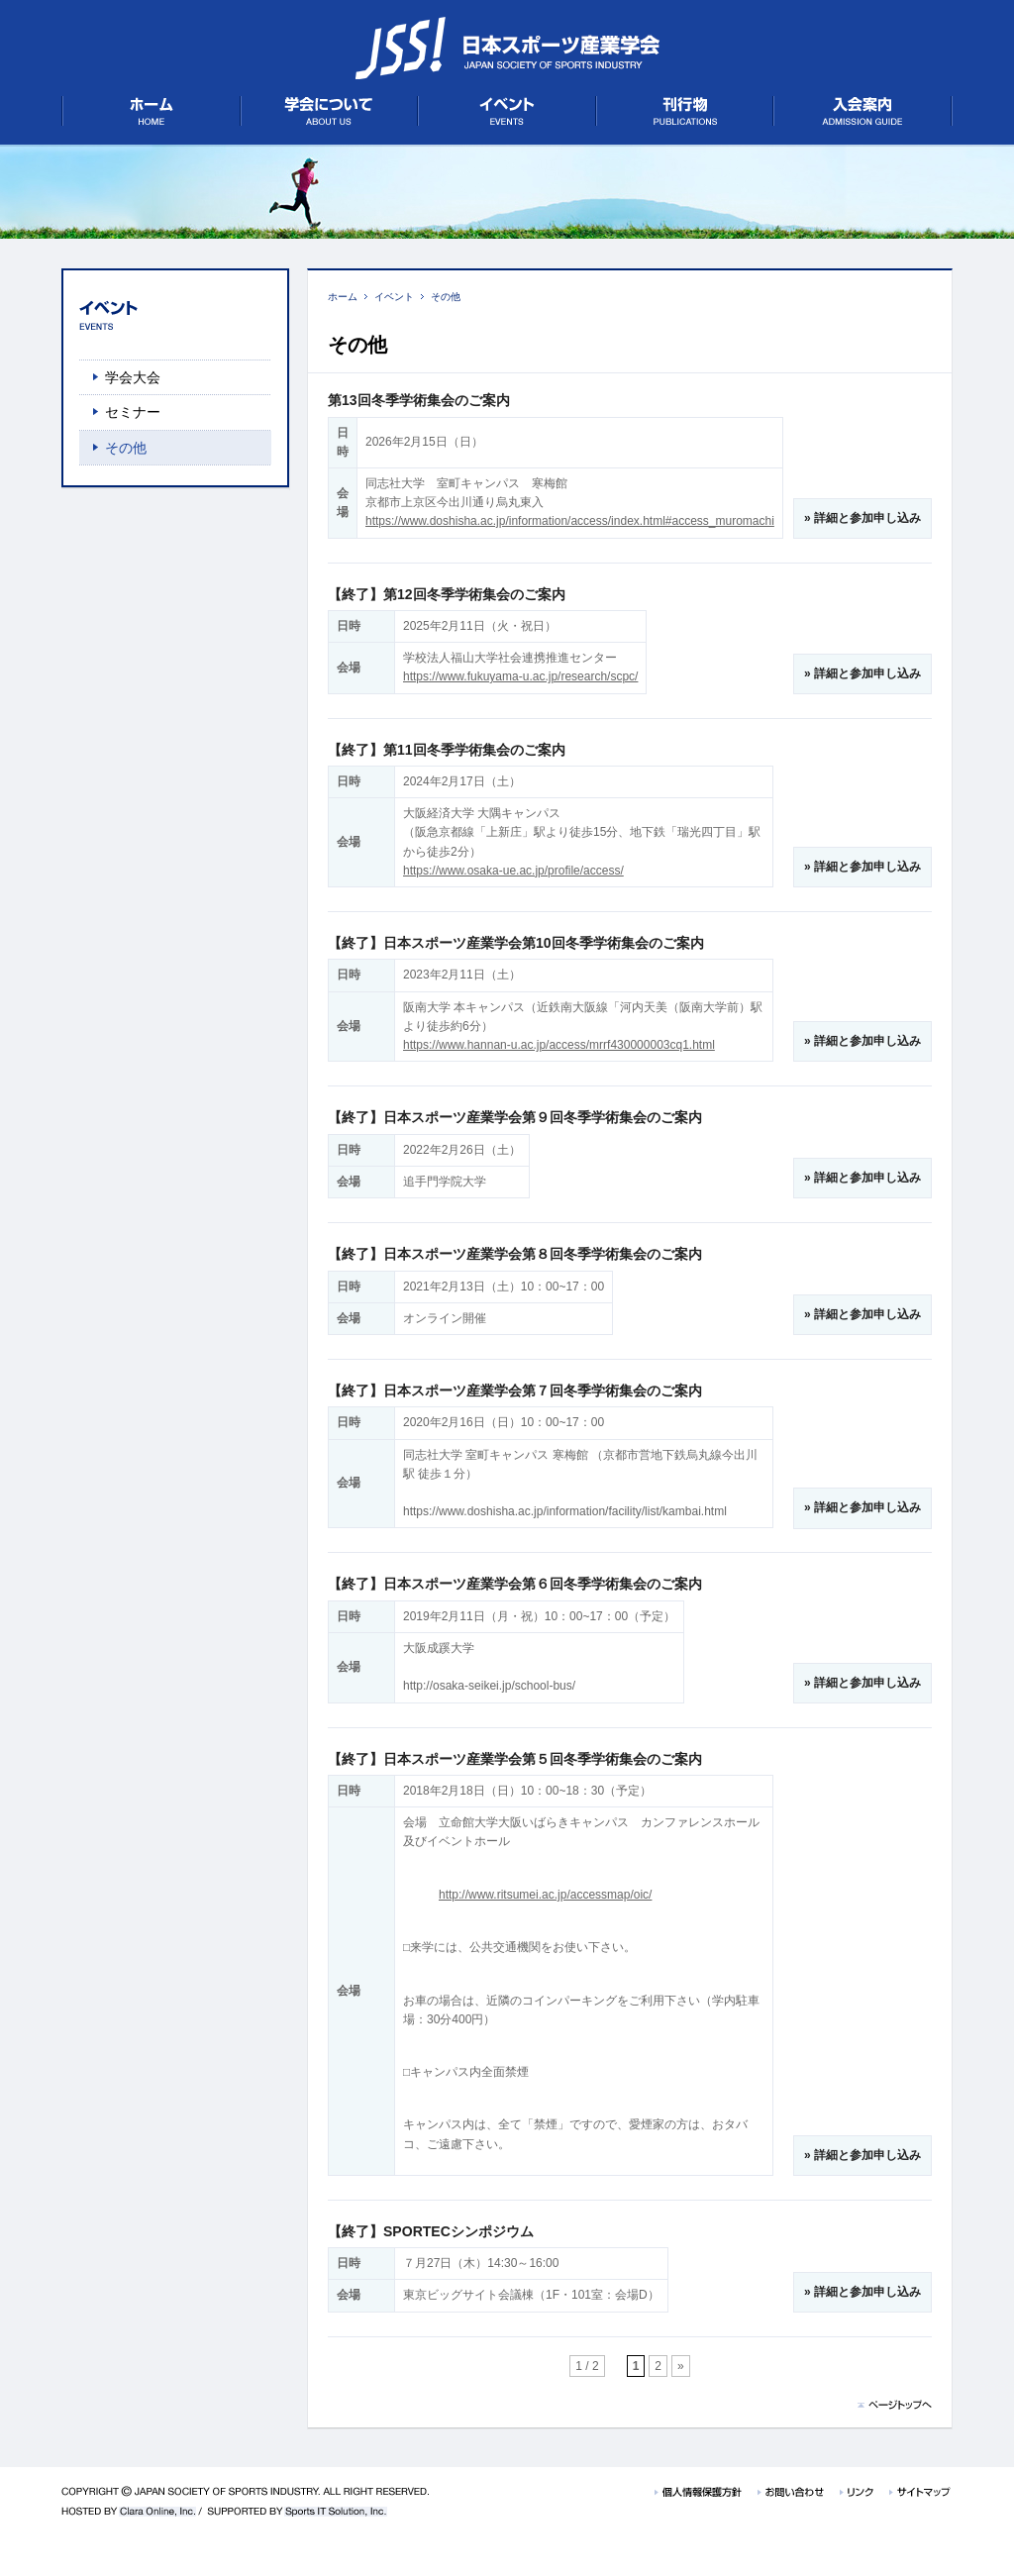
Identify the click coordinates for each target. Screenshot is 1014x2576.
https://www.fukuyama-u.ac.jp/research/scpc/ (520, 676)
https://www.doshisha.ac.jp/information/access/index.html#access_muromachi (569, 521)
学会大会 (132, 377)
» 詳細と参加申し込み (862, 518)
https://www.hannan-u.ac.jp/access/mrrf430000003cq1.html (559, 1045)
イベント (394, 296)
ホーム (342, 296)
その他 (445, 296)
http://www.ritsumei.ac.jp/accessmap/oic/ (545, 1895)
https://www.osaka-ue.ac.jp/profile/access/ (513, 870)
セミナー (132, 412)
